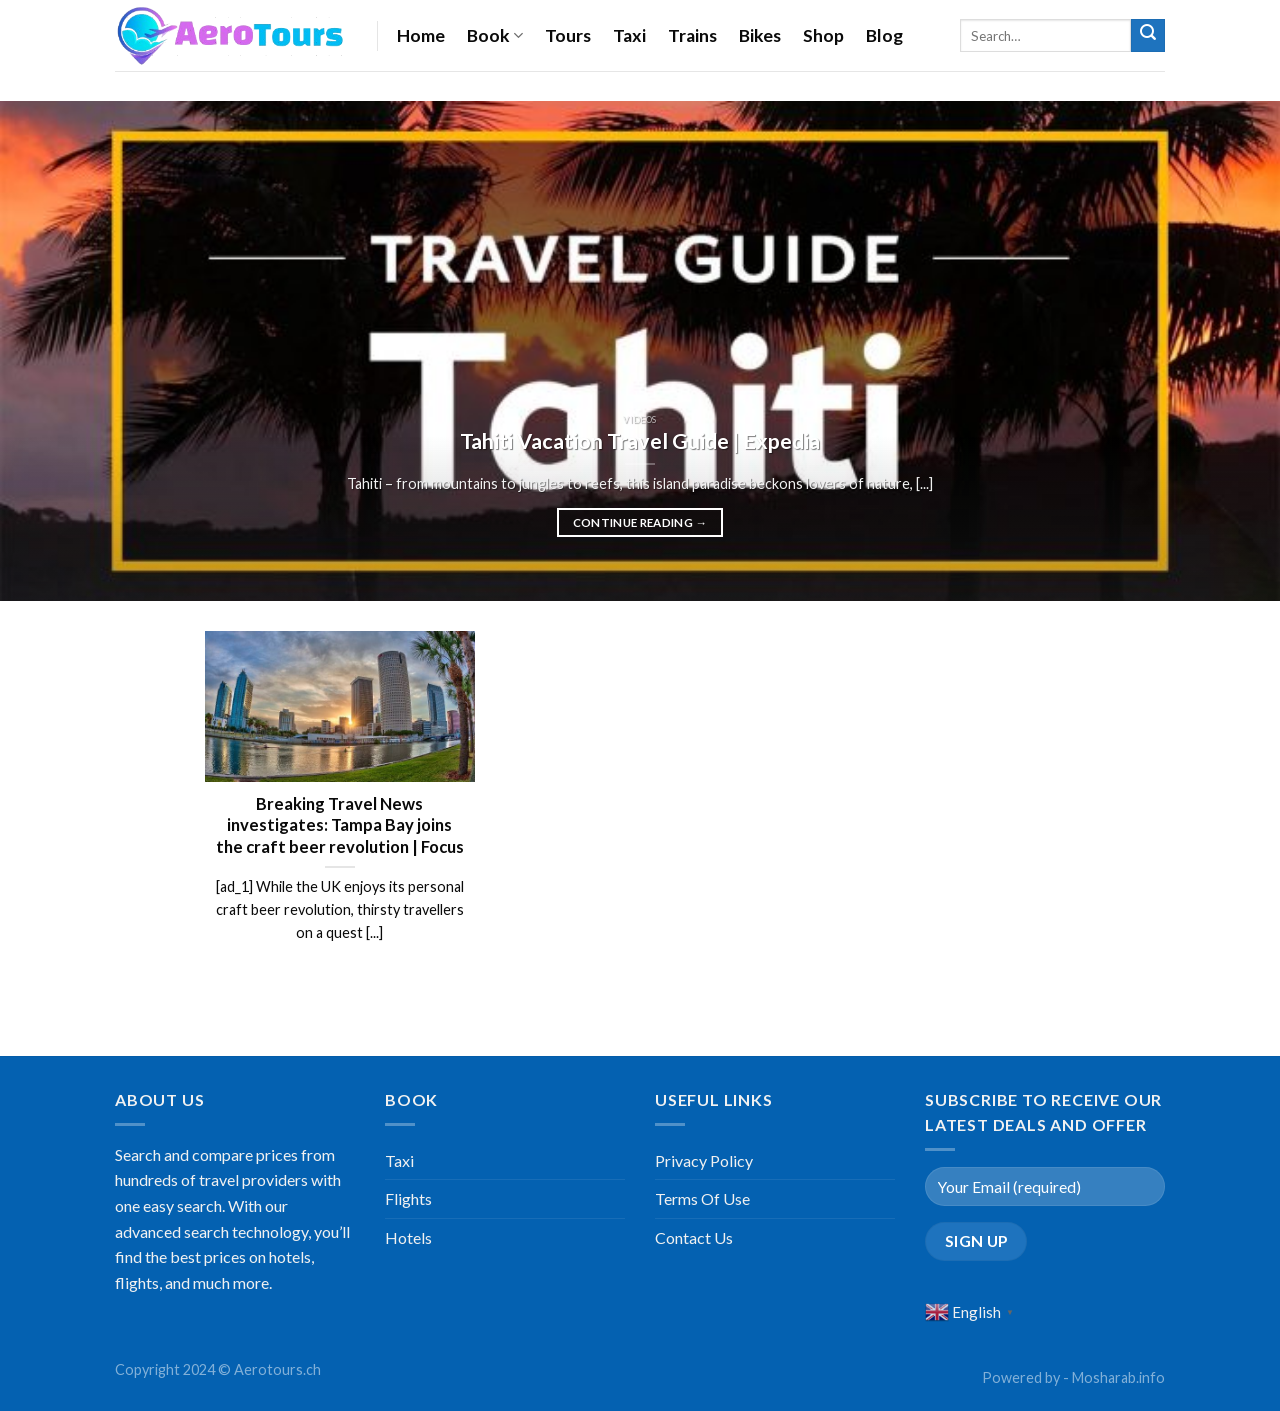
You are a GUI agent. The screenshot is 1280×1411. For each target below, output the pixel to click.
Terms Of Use (702, 1198)
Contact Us (694, 1237)
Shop (823, 35)
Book (495, 35)
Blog (884, 35)
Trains (692, 35)
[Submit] (1148, 36)
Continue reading (640, 523)
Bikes (760, 35)
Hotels (408, 1237)
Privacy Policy (704, 1160)
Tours (568, 35)
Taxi (629, 35)
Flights (408, 1198)
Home (421, 35)
